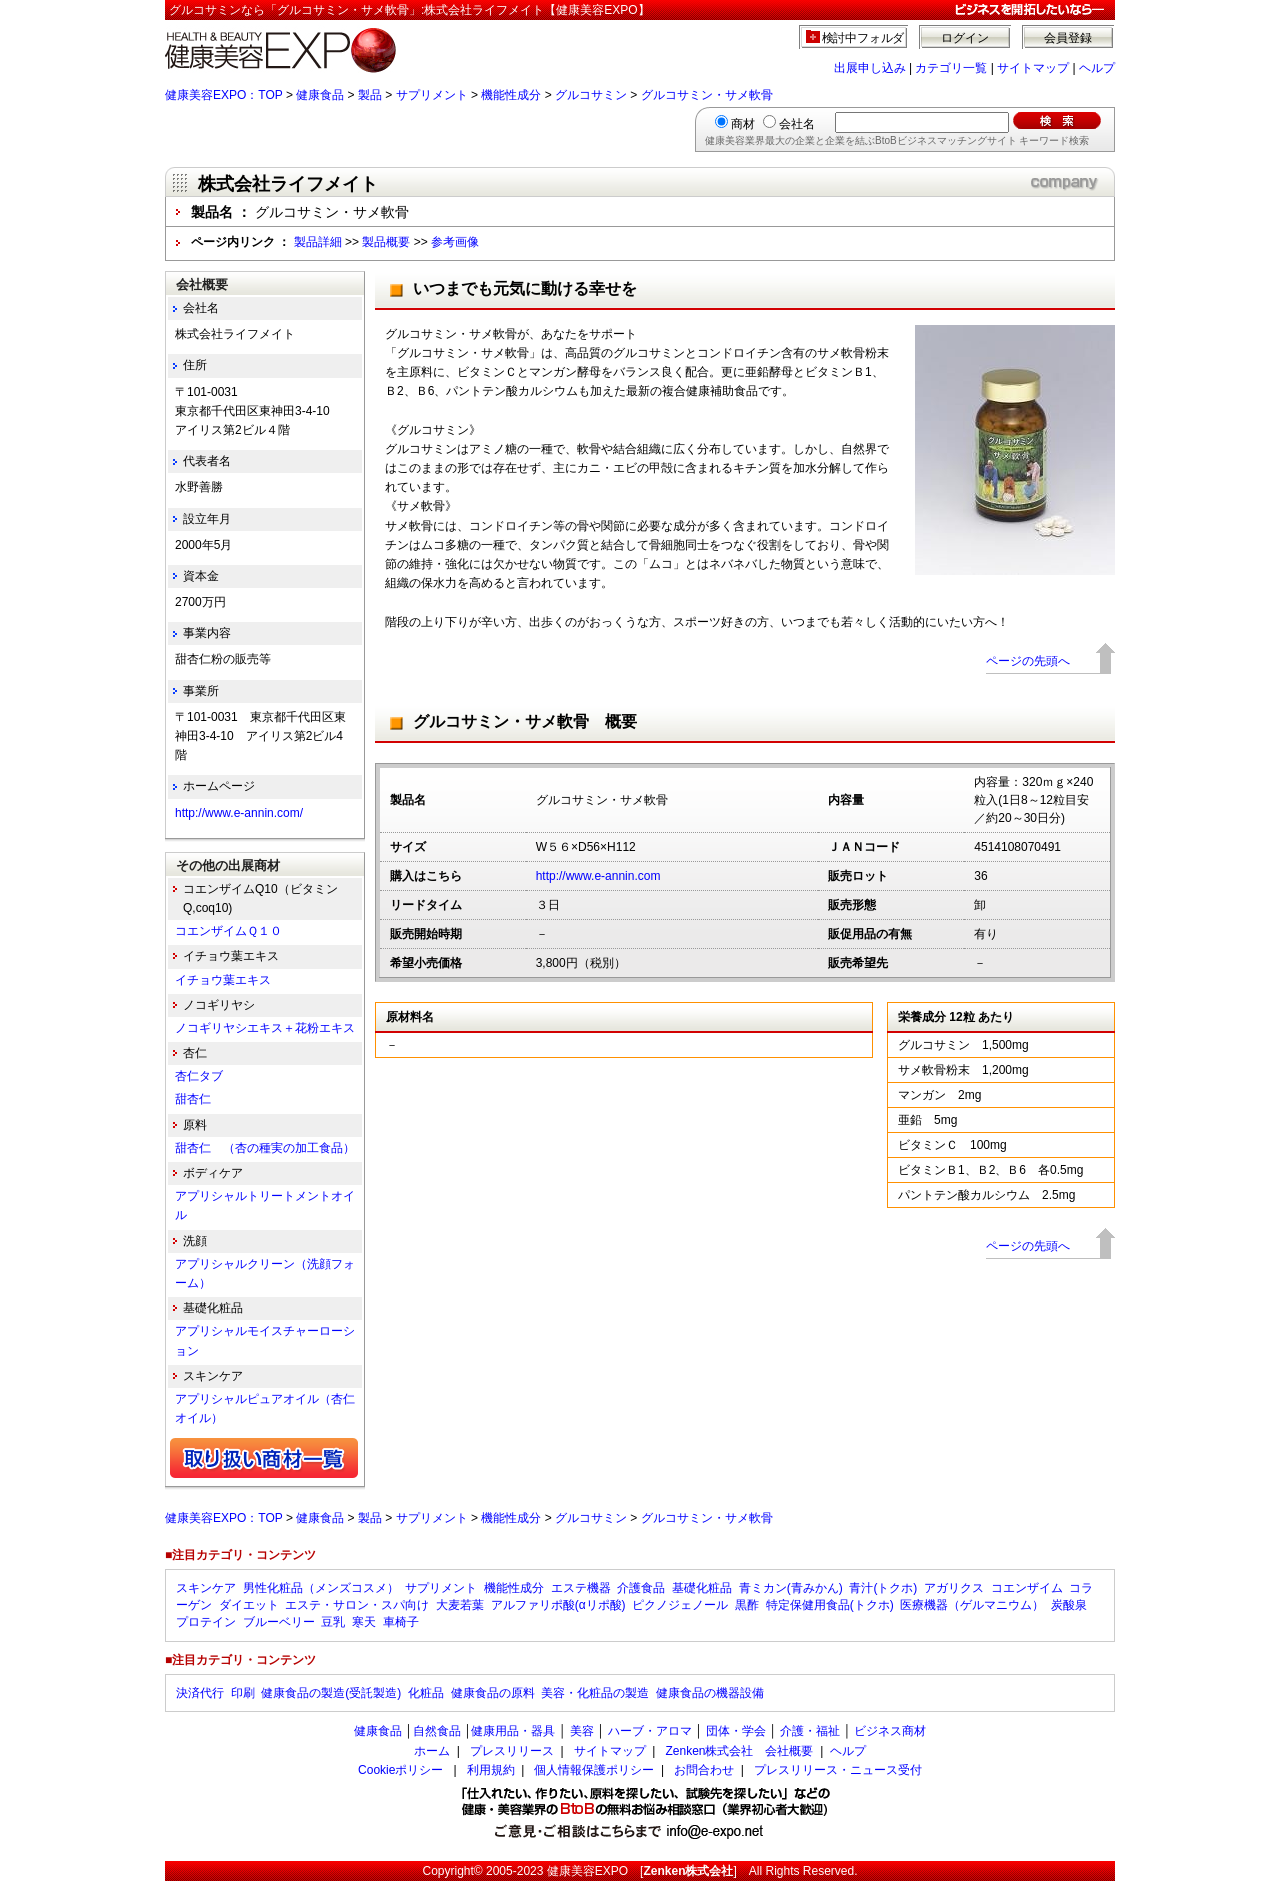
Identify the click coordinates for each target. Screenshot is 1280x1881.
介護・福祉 (810, 1731)
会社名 (797, 124)
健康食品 (320, 95)
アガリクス (954, 1588)
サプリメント (432, 95)
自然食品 (437, 1731)
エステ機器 (581, 1588)
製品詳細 (318, 242)
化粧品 (426, 1693)
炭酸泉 (1069, 1605)
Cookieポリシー (400, 1770)
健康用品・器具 (513, 1731)
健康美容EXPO (587, 1871)
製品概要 (386, 242)
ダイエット (249, 1605)
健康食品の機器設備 (710, 1693)
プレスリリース (512, 1751)
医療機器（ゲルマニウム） (972, 1605)
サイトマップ (1033, 68)
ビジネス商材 (890, 1731)
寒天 (364, 1622)
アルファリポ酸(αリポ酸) (558, 1605)
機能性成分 (511, 95)
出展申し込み (870, 68)
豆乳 (333, 1622)
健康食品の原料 (493, 1693)
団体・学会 (736, 1731)
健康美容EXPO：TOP (224, 95)
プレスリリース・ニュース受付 (838, 1770)
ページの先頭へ (1028, 661)
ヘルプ (1097, 68)
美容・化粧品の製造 (595, 1693)
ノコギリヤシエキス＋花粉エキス (265, 1028)
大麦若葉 (460, 1605)
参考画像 (455, 242)
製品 (370, 95)
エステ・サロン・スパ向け (357, 1605)
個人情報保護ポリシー (594, 1770)
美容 (582, 1731)
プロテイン (206, 1622)
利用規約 (491, 1770)
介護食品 (641, 1588)
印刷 (243, 1693)
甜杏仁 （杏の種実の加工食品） (265, 1148)
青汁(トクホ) (883, 1588)
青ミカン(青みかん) (791, 1588)
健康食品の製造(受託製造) (331, 1693)
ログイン (965, 38)
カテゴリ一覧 (951, 68)
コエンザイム (1027, 1588)
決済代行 (200, 1693)
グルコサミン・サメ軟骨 (707, 95)
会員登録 (1068, 38)
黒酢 (747, 1605)
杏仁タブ (199, 1076)
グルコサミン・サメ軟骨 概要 (525, 721)
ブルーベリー (279, 1622)
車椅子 (401, 1622)
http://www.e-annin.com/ (239, 813)
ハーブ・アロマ (650, 1731)
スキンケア (206, 1588)
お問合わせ (704, 1770)
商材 (743, 124)
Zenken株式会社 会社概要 (739, 1751)
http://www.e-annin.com (598, 876)
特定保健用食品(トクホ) (830, 1605)
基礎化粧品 (702, 1588)
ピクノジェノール (680, 1605)
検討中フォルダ (863, 38)
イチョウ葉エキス (223, 980)
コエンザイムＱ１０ (228, 931)
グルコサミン (591, 95)
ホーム (432, 1751)
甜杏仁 (199, 1099)
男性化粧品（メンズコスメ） (321, 1588)
